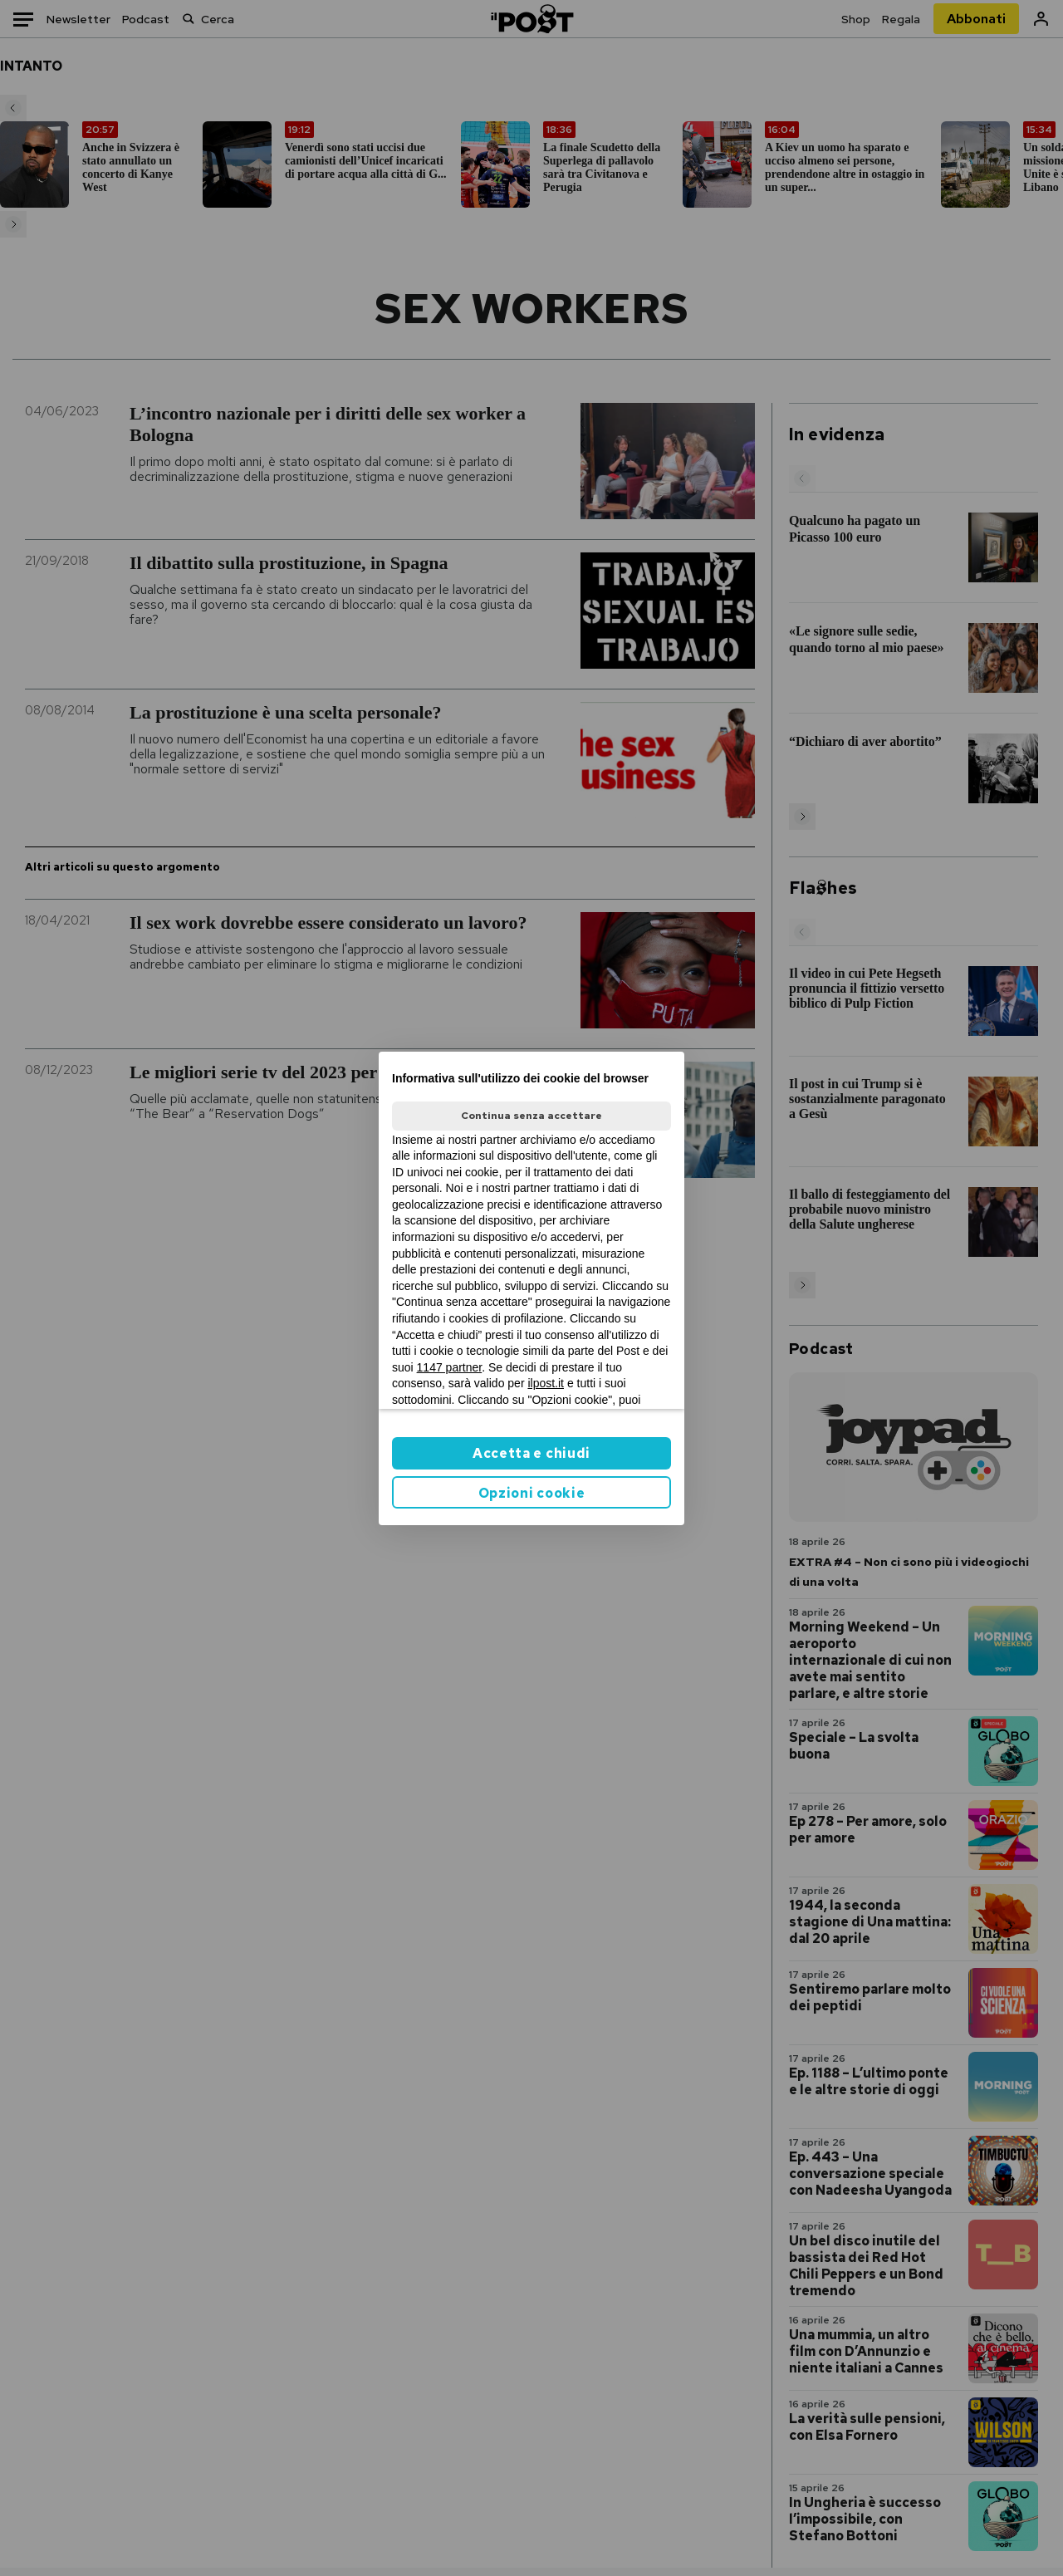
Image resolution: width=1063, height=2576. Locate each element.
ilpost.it (545, 1383)
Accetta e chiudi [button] (531, 1453)
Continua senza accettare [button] (531, 1115)
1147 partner (450, 1367)
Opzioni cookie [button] (531, 1493)
